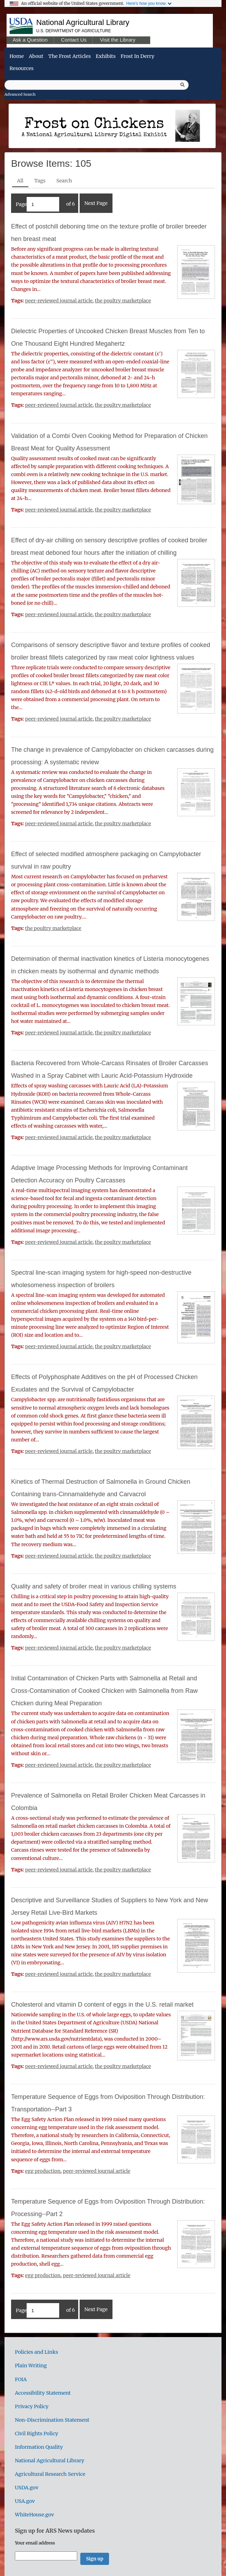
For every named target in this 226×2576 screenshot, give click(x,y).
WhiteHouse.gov (34, 2515)
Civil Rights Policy (36, 2433)
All (20, 181)
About (36, 56)
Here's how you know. (146, 3)
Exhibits (106, 56)
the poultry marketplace (123, 301)
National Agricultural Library (82, 22)
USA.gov (25, 2501)
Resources (21, 68)
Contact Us (74, 40)
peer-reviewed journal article (59, 301)
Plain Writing (31, 2365)
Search (64, 181)
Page (37, 204)
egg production (43, 2171)
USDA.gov (26, 2487)
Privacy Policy (31, 2406)
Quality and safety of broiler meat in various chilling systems (93, 1586)
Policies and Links (36, 2352)
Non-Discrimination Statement (52, 2420)
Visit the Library (117, 40)
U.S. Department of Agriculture (73, 30)
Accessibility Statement (43, 2393)
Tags (39, 181)
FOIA (21, 2379)
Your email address (35, 2542)
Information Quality (39, 2447)
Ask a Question (29, 40)
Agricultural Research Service (50, 2474)
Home (16, 56)
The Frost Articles (69, 56)
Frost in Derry (137, 56)
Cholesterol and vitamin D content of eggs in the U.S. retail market (102, 2004)
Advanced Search (20, 94)
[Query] (96, 85)
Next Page (96, 203)
